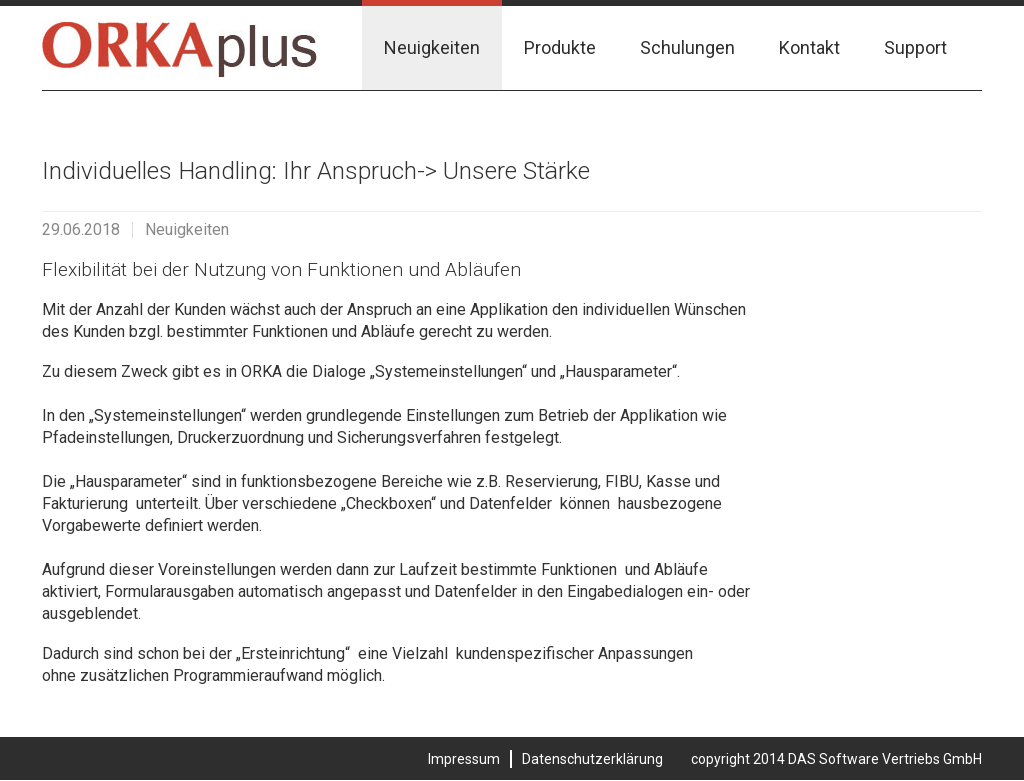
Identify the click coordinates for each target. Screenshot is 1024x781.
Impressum (464, 759)
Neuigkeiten (432, 47)
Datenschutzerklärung (592, 759)
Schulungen (687, 47)
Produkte (560, 47)
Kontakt (809, 47)
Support (915, 47)
